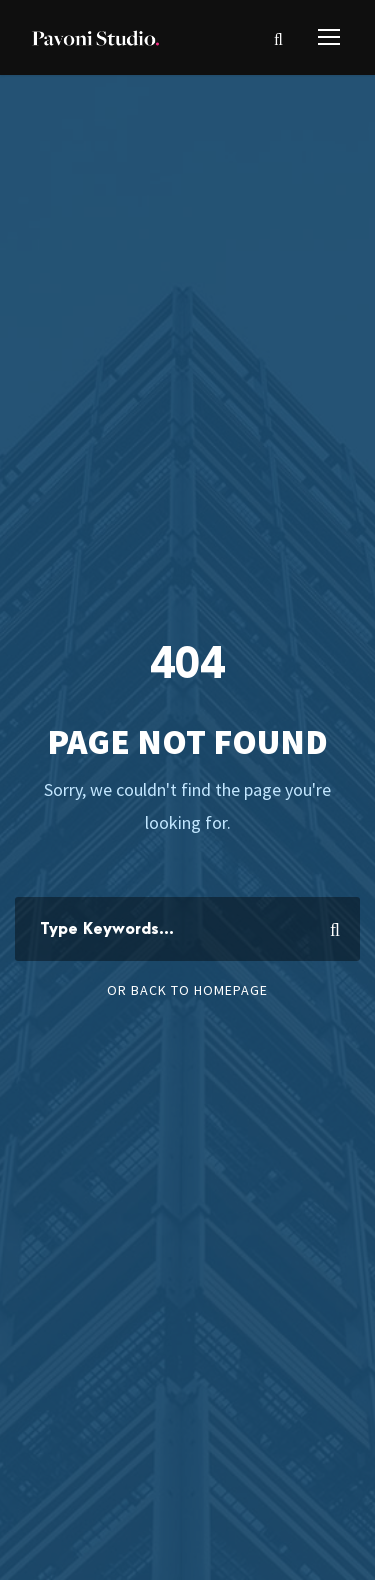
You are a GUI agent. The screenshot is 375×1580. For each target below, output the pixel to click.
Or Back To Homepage (187, 990)
